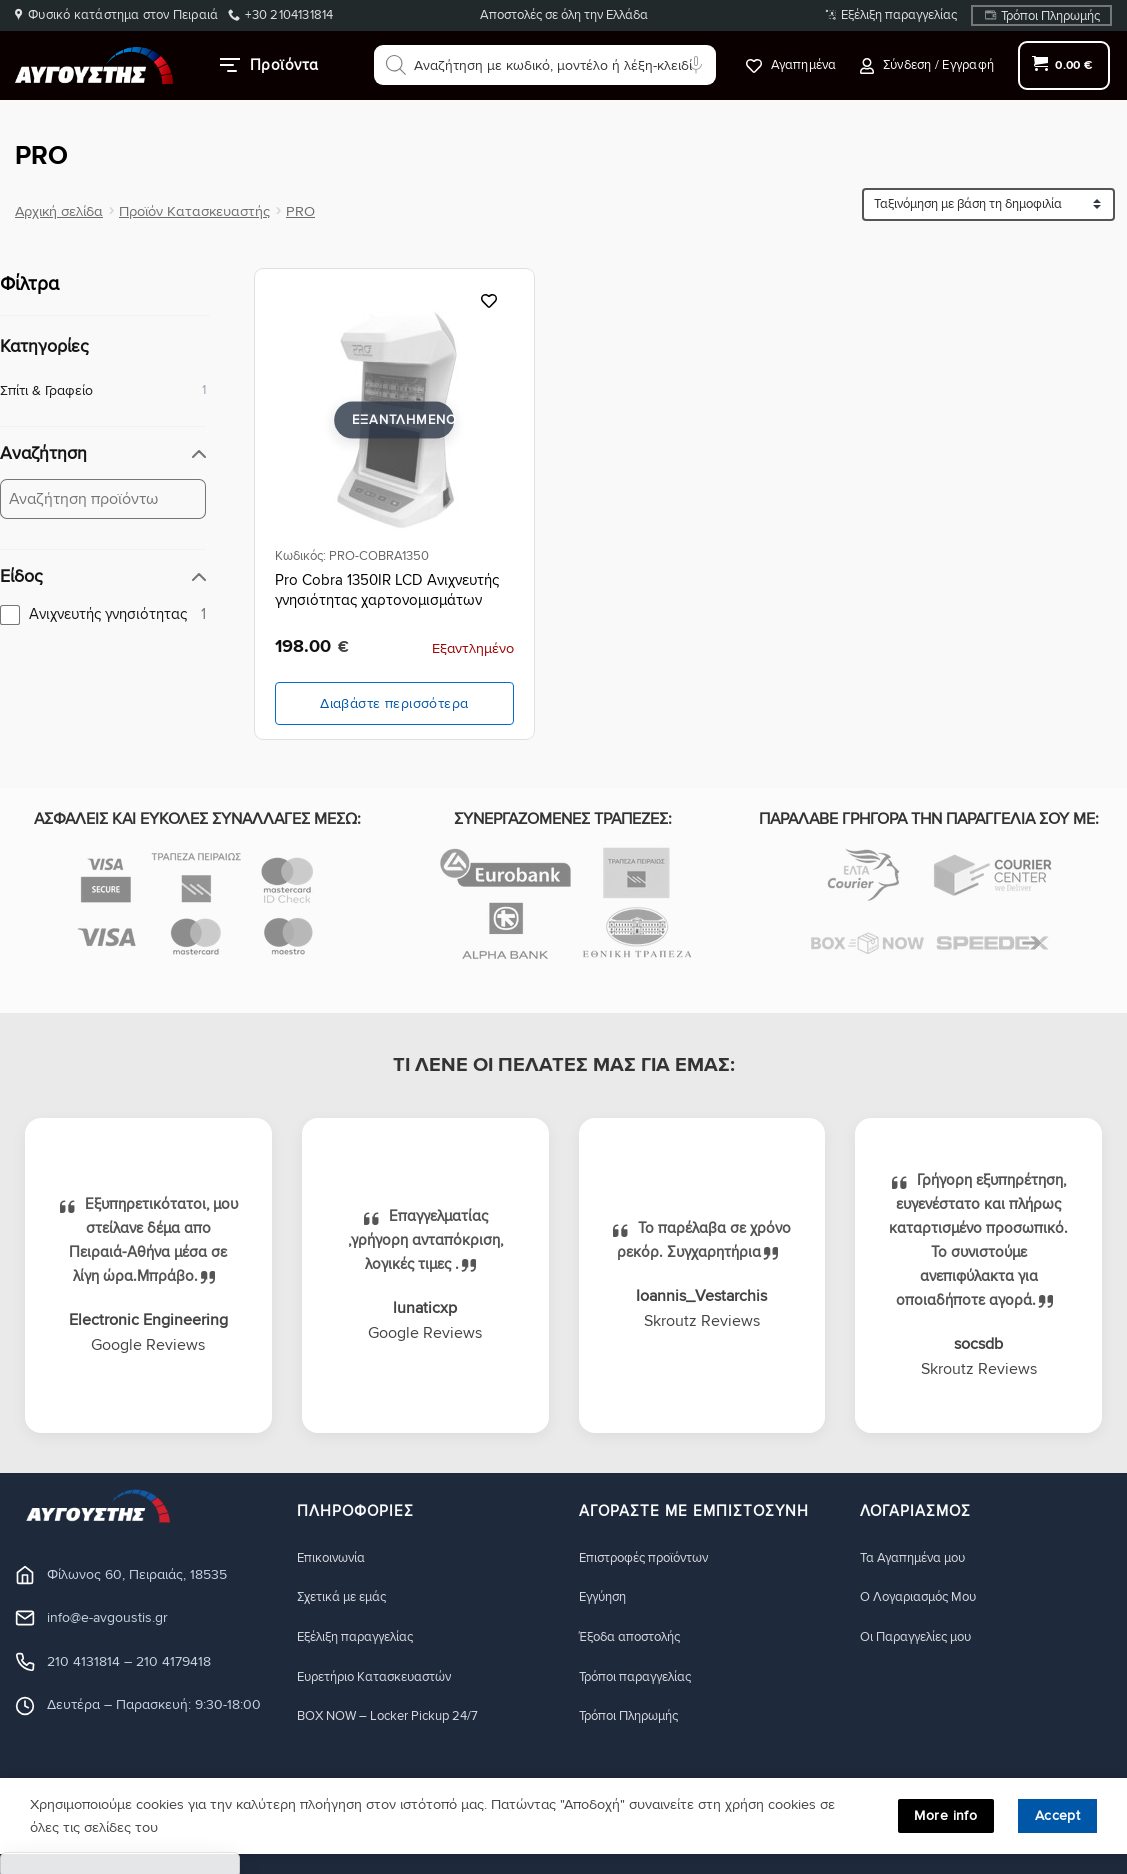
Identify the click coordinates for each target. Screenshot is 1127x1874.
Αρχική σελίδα (59, 211)
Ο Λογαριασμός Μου (926, 1597)
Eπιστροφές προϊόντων (651, 1557)
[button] (927, 65)
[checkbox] (103, 614)
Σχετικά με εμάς (348, 1597)
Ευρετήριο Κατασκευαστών (384, 1677)
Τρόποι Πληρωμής (1050, 16)
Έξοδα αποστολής (636, 1637)
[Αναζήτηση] (396, 65)
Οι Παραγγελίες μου (923, 1637)
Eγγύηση (606, 1597)
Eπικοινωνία (334, 1557)
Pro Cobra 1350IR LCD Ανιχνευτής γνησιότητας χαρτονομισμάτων (387, 590)
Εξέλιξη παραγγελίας (899, 15)
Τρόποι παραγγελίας (642, 1677)
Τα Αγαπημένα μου (919, 1557)
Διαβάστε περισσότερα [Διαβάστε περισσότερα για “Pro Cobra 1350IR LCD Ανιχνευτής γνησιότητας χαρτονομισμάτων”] (394, 703)
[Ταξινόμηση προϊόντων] (988, 204)
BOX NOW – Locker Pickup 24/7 (399, 1717)
